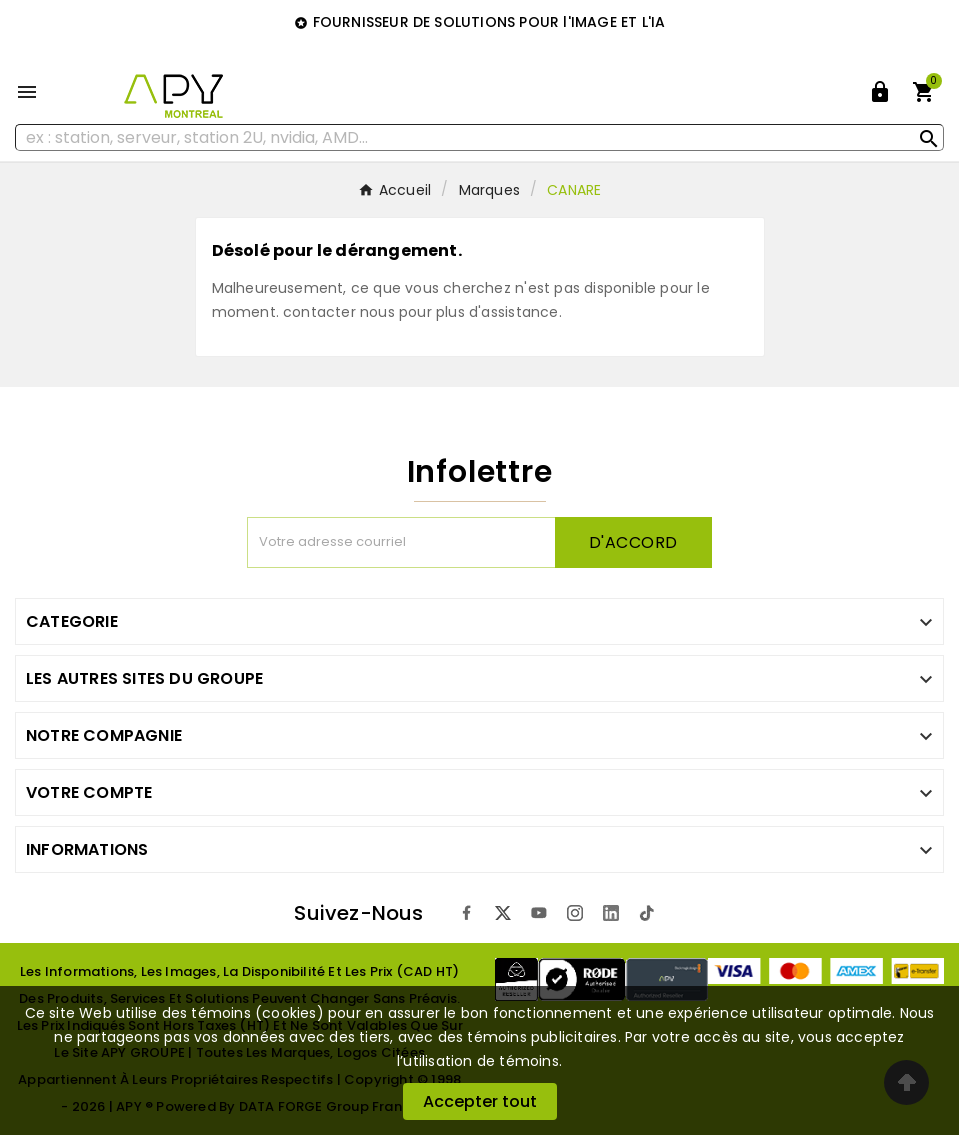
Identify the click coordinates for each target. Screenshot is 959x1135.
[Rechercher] (479, 137)
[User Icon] (880, 92)
